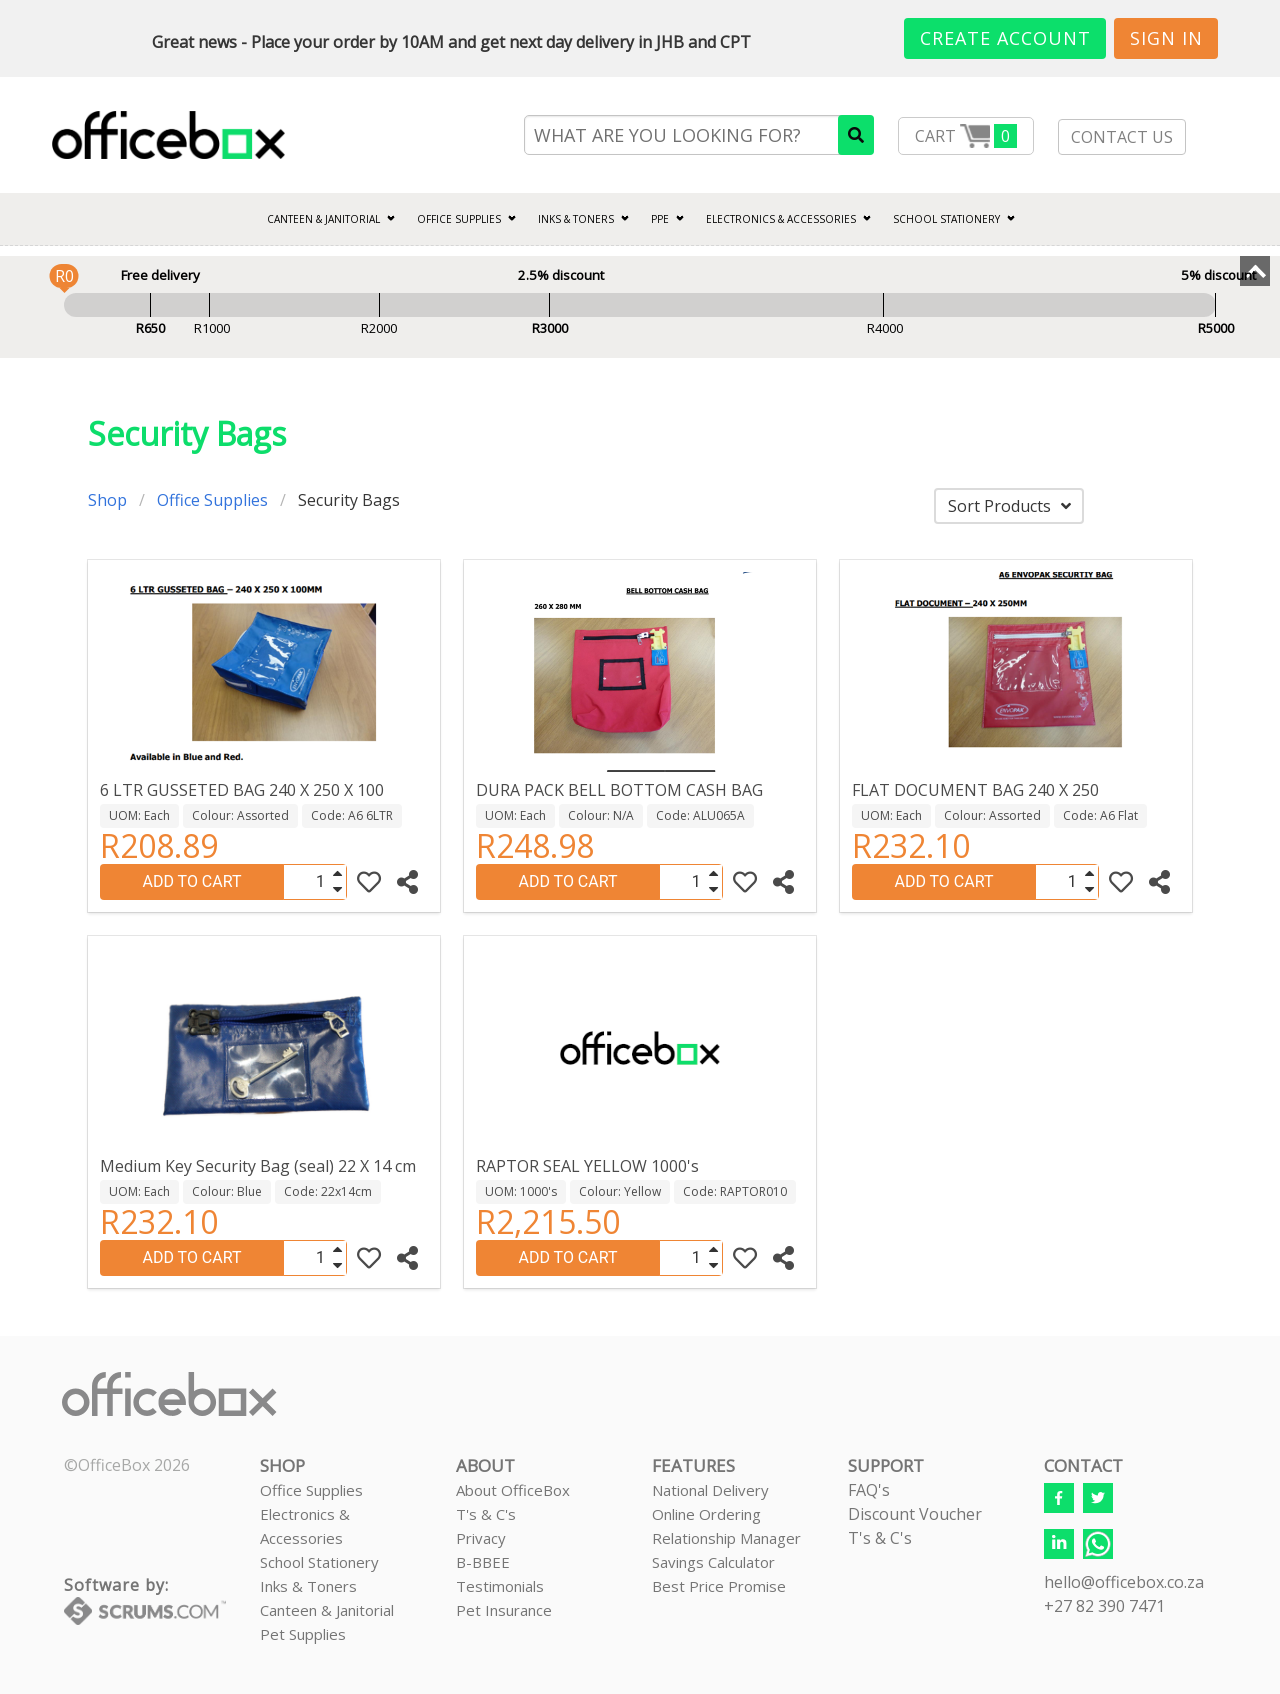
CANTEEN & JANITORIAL (323, 219)
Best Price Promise (719, 1586)
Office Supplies (459, 219)
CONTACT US (1122, 137)
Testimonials (500, 1586)
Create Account (1005, 38)
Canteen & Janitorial (327, 1610)
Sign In (1166, 38)
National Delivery (710, 1490)
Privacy (481, 1538)
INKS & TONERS (576, 219)
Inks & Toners (308, 1586)
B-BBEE (483, 1562)
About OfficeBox (513, 1490)
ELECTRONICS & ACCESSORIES (781, 219)
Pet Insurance (504, 1610)
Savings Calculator (713, 1562)
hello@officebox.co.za (1124, 1582)
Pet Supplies (303, 1634)
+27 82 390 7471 (1104, 1606)
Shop (107, 500)
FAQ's (869, 1490)
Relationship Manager (726, 1538)
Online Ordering (706, 1514)
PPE (660, 219)
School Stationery (319, 1562)
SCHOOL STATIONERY (946, 219)
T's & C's (486, 1514)
